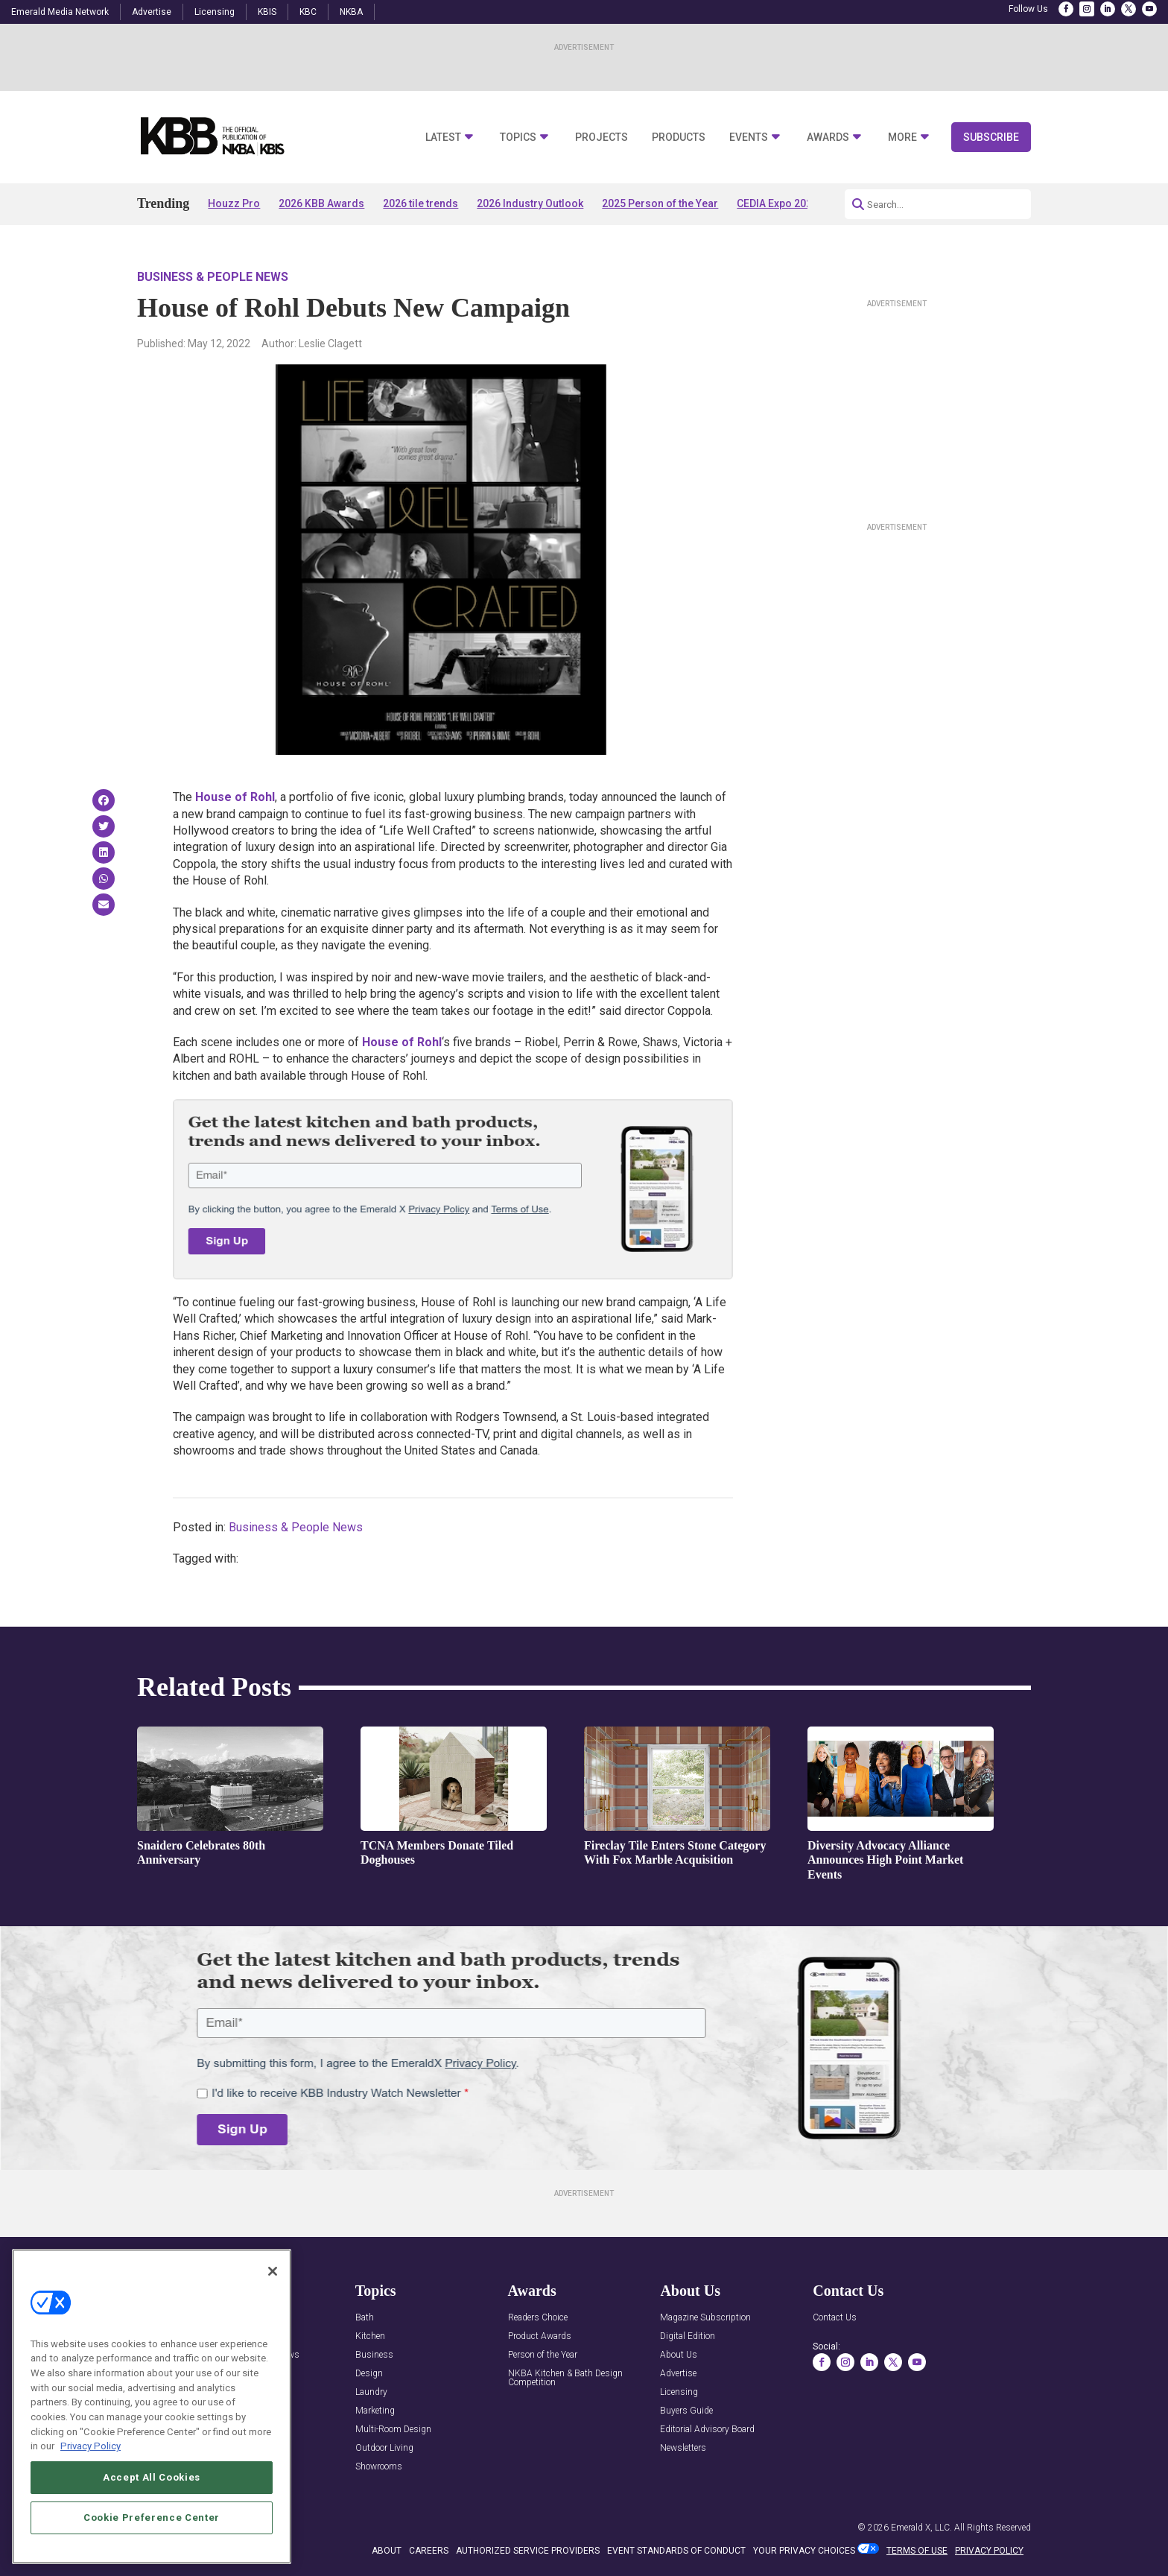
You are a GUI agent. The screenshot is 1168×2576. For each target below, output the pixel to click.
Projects (601, 137)
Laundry (371, 2392)
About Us (678, 2355)
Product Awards (539, 2336)
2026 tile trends (420, 203)
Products (678, 137)
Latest (443, 137)
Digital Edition (687, 2336)
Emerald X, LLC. (921, 2527)
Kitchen (370, 2336)
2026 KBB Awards (321, 203)
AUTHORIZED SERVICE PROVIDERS (528, 2550)
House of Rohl (235, 797)
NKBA (351, 11)
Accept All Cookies (151, 2487)
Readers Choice (538, 2318)
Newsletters (683, 2448)
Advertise (151, 11)
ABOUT (387, 2550)
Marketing (375, 2411)
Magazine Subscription (705, 2318)
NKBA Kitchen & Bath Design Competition (565, 2378)
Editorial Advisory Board (707, 2429)
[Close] (272, 2280)
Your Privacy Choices (804, 2550)
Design (369, 2374)
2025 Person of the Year (660, 203)
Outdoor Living (384, 2448)
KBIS (267, 11)
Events (748, 137)
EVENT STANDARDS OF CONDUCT (676, 2550)
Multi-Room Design (393, 2429)
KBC (308, 11)
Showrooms (378, 2467)
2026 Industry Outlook (530, 203)
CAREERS (428, 2550)
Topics (518, 137)
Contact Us (835, 2318)
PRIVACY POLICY (989, 2550)
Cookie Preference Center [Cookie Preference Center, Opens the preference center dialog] (151, 2527)
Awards (828, 137)
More (902, 137)
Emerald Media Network (60, 11)
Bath (364, 2318)
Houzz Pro (234, 203)
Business (374, 2355)
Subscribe (991, 137)
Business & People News (212, 277)
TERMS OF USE (917, 2550)
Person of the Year (542, 2355)
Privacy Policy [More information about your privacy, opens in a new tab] (90, 2455)
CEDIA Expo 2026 (777, 203)
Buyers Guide (686, 2411)
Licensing (214, 11)
